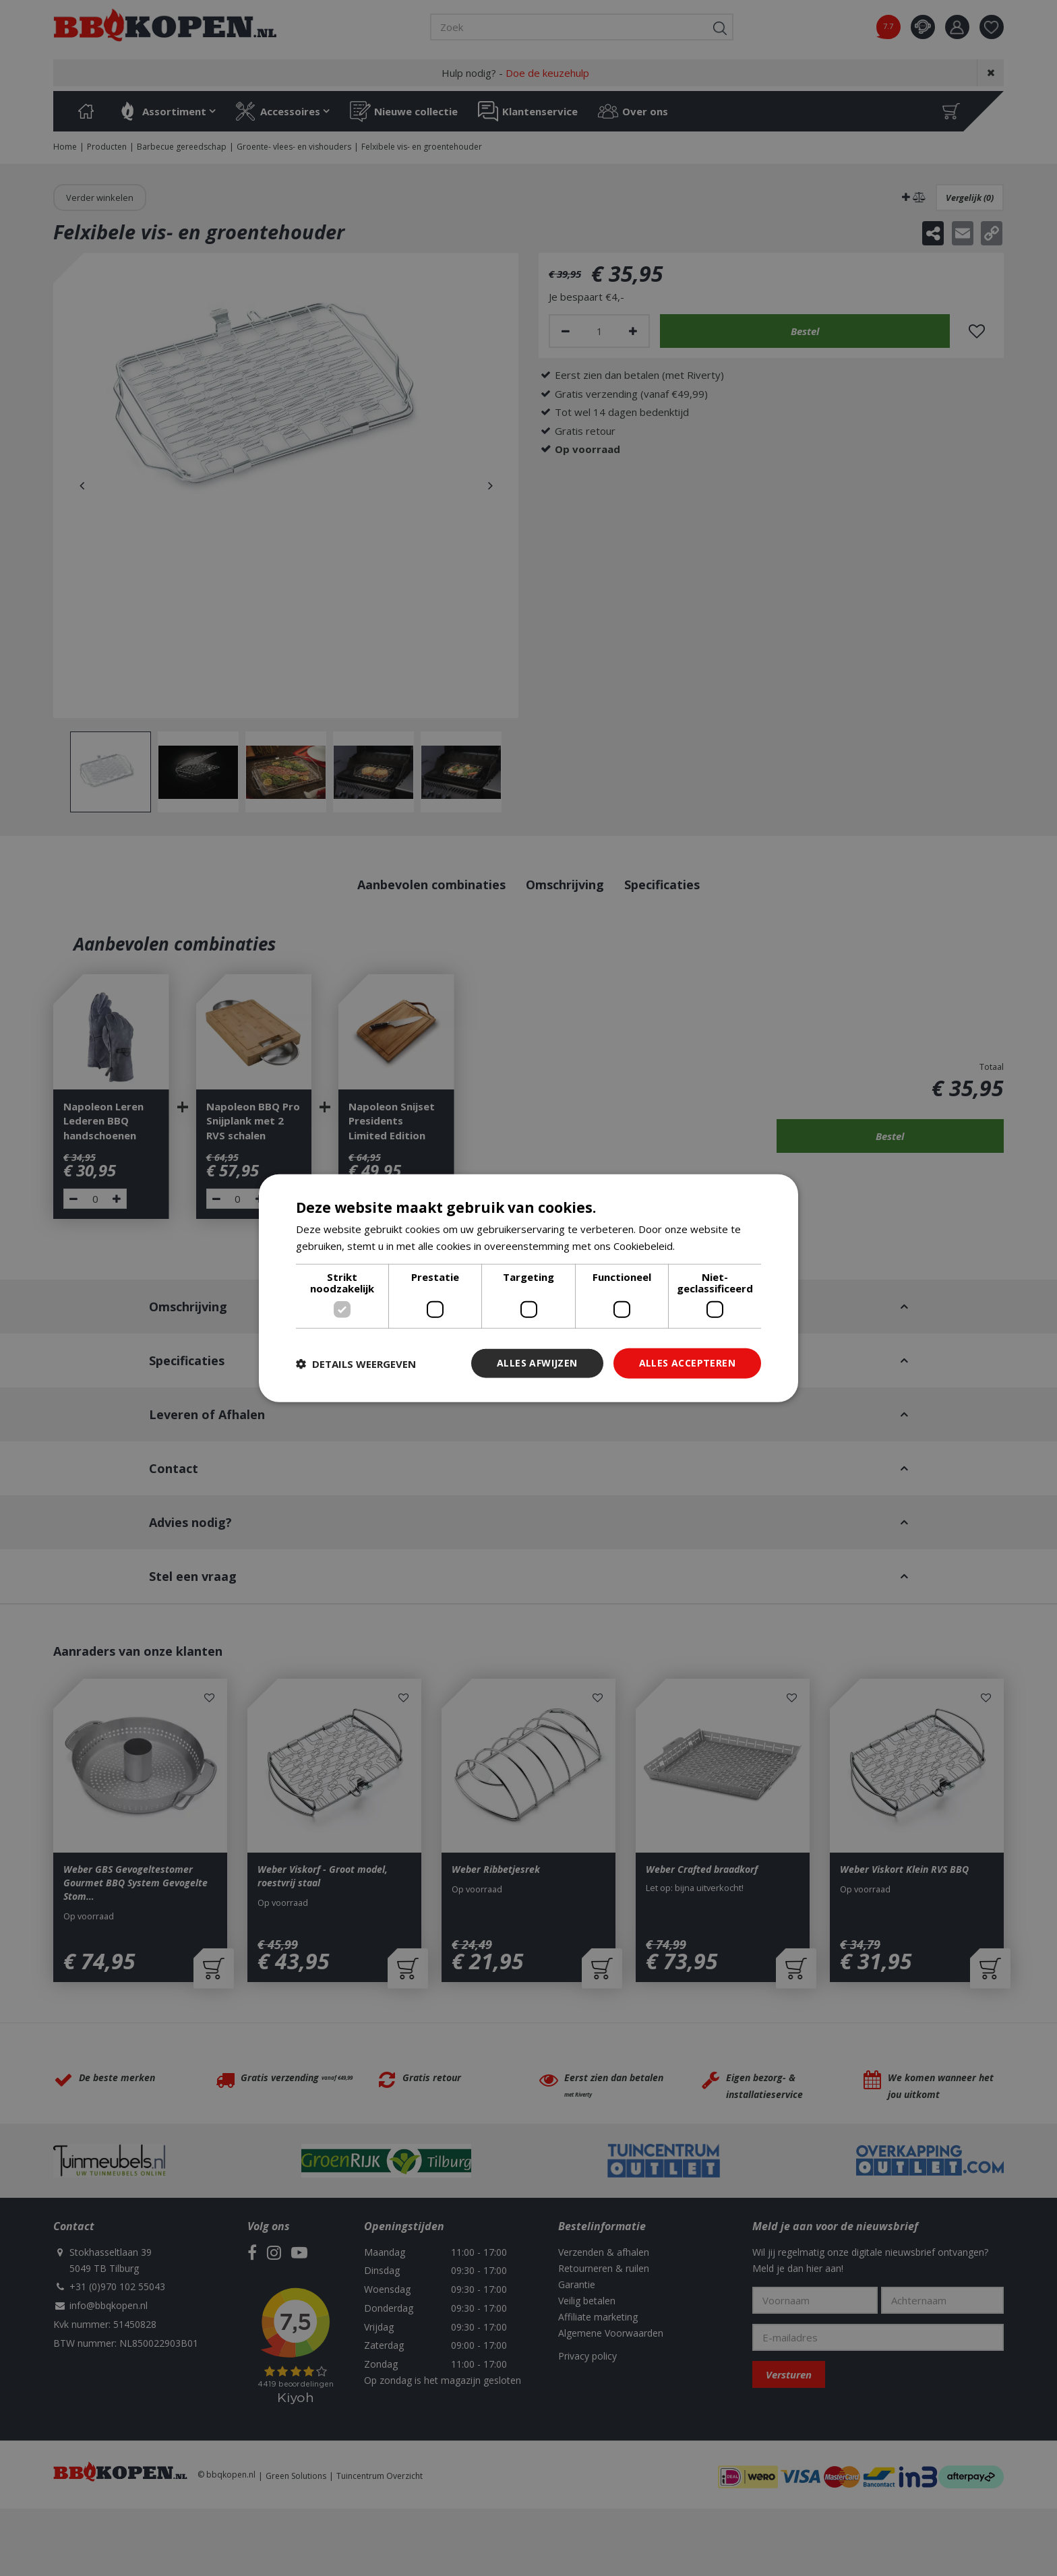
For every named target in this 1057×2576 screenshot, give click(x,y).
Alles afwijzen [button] (537, 1362)
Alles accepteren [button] (687, 1362)
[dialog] (528, 1288)
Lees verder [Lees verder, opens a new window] (706, 1245)
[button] (356, 1363)
